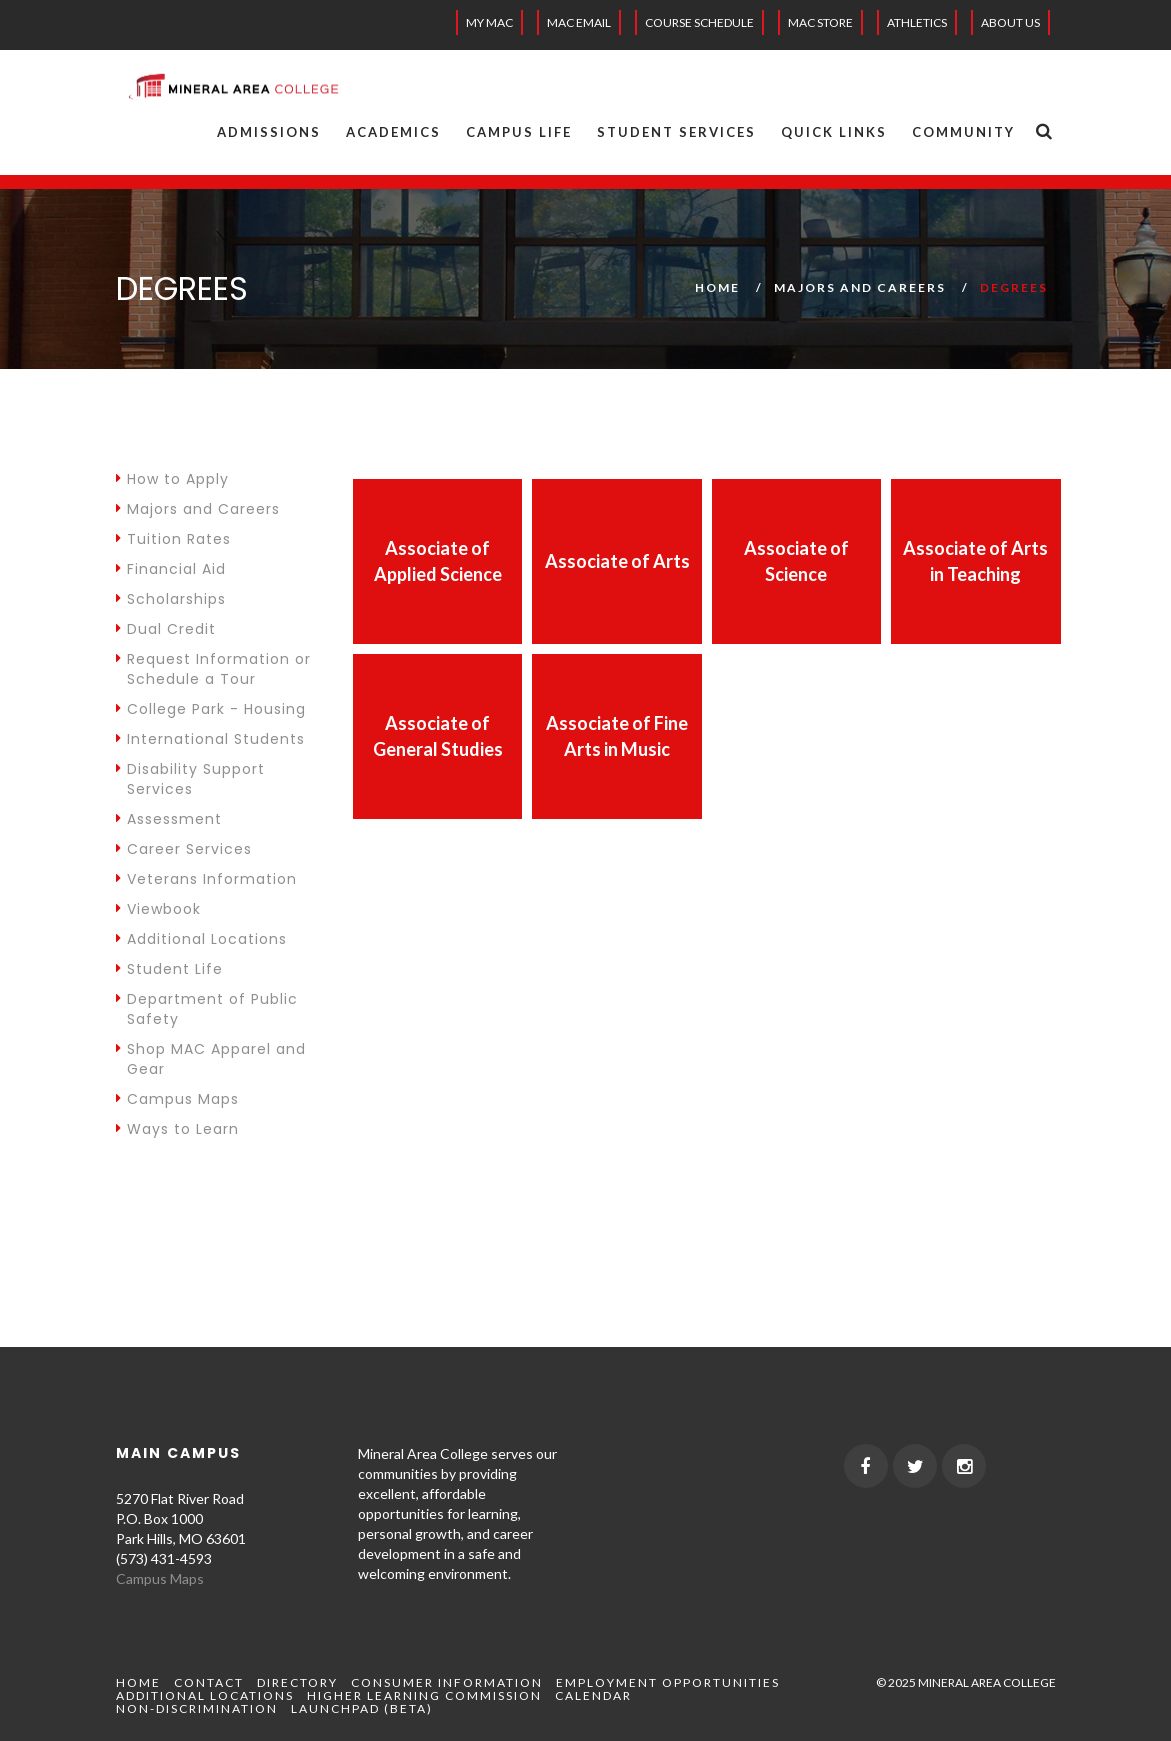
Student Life (169, 969)
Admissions (269, 132)
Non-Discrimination (197, 1708)
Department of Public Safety (207, 1009)
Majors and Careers (860, 287)
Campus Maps (177, 1099)
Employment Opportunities (668, 1682)
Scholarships (171, 599)
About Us (1010, 22)
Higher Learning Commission (424, 1695)
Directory (297, 1682)
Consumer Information (447, 1682)
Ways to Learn (177, 1129)
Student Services (676, 132)
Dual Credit (166, 629)
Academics (393, 132)
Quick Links (834, 132)
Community (963, 132)
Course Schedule (699, 22)
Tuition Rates (173, 539)
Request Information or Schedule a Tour (213, 669)
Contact (209, 1682)
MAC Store (820, 22)
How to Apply (172, 479)
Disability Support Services (190, 779)
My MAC (489, 22)
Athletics (917, 22)
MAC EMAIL (579, 22)
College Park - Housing (211, 709)
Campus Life (519, 132)
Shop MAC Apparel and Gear (211, 1059)
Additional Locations (201, 939)
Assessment (169, 819)
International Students (210, 739)
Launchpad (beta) (362, 1708)
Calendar (593, 1695)
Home (717, 287)
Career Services (184, 849)
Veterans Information (206, 879)
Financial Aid (171, 569)
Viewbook (158, 909)
